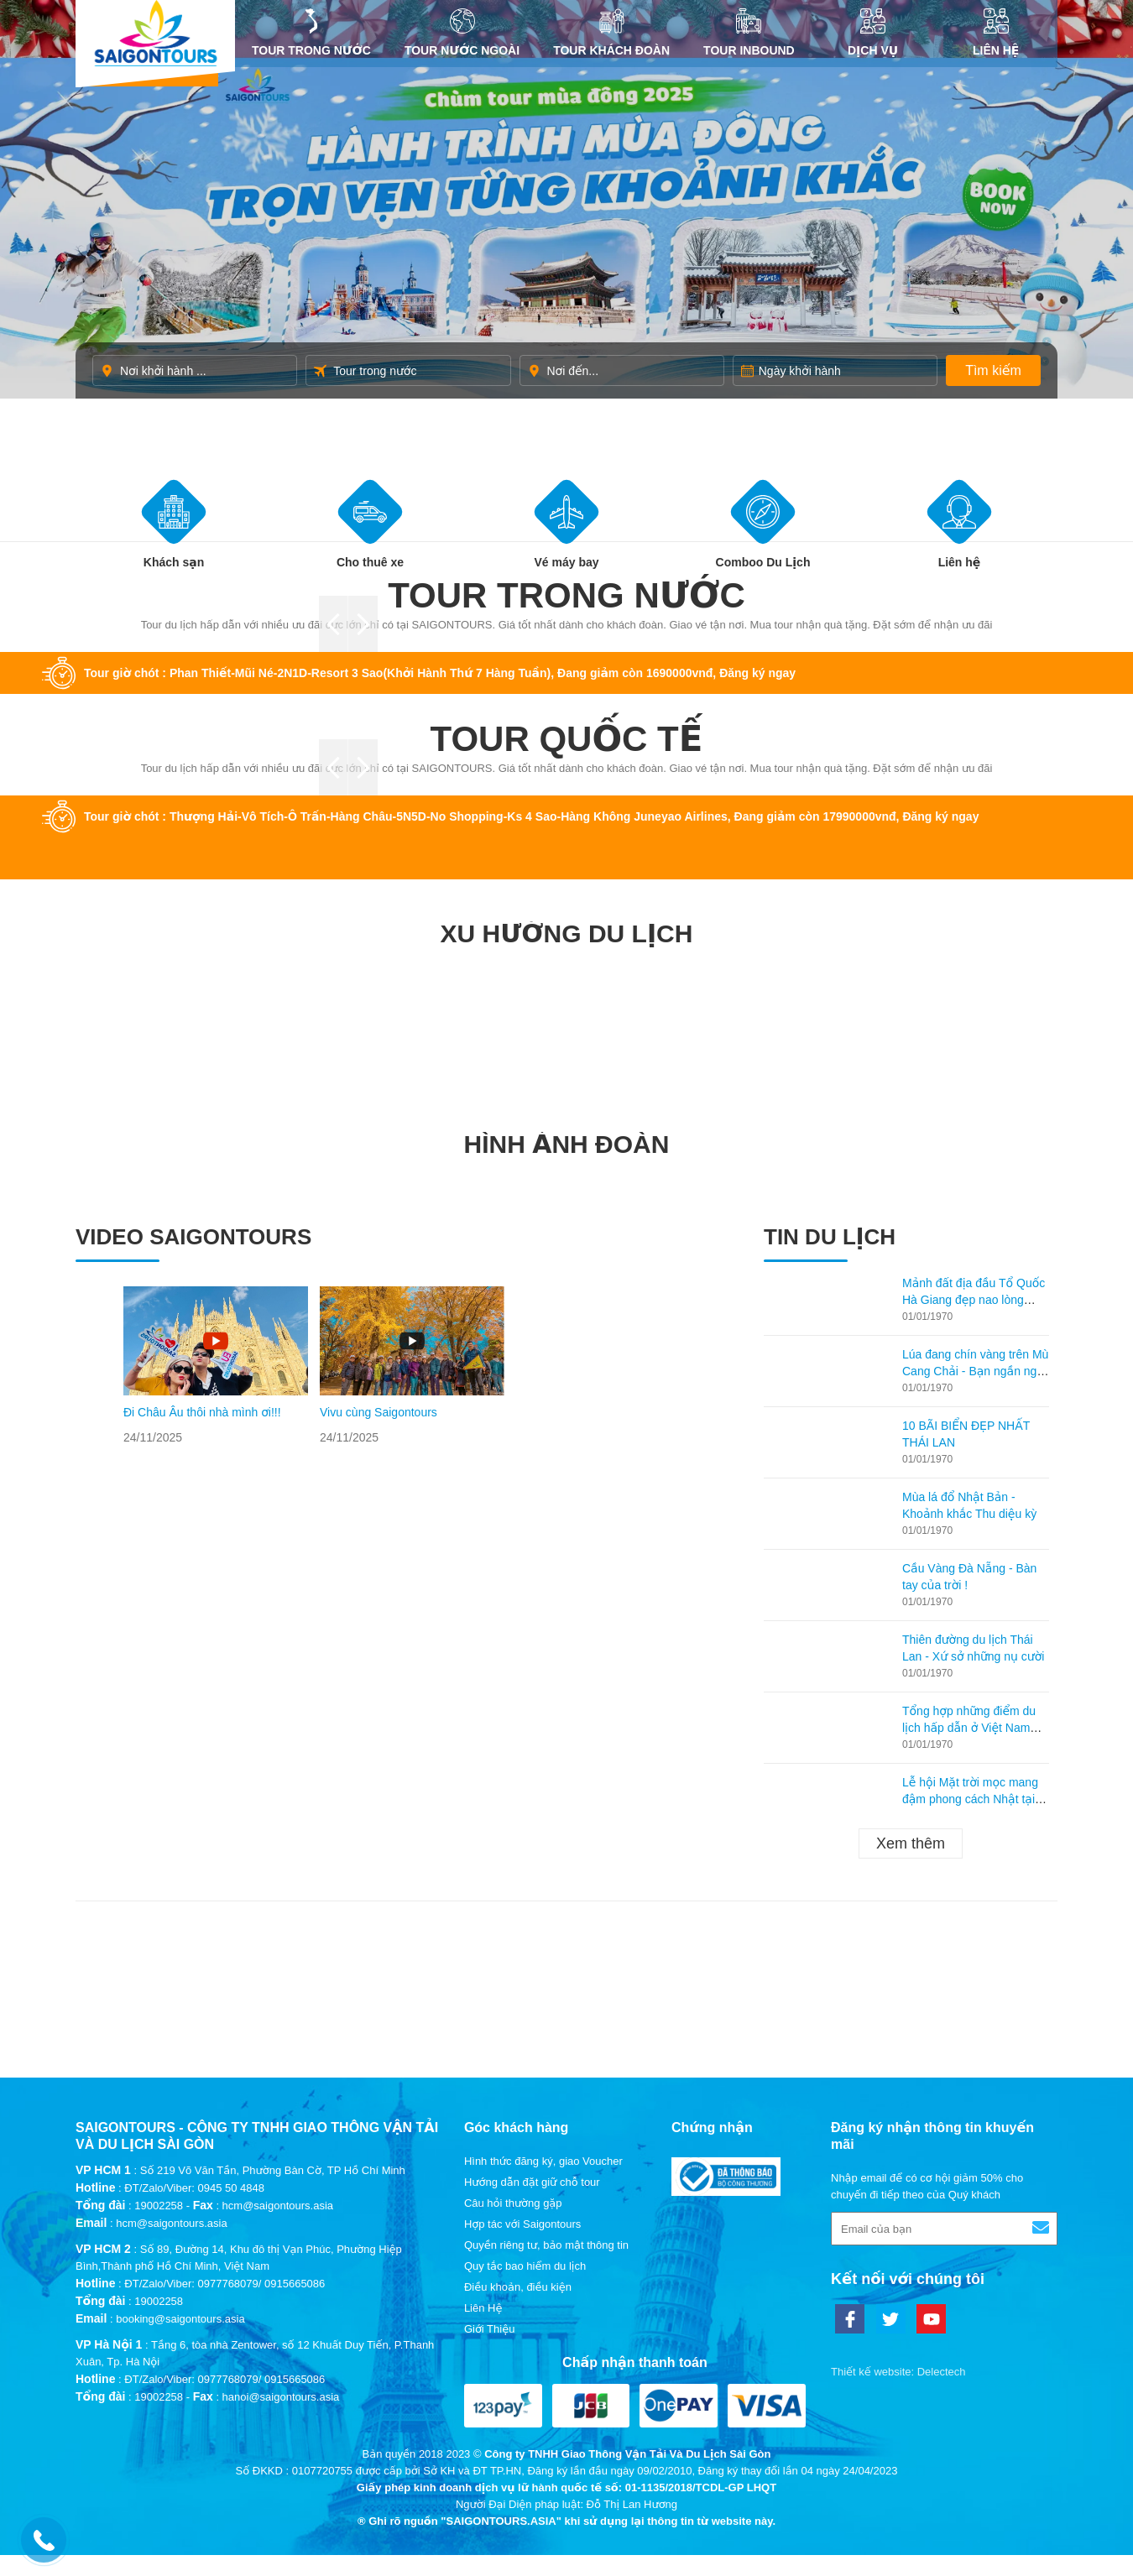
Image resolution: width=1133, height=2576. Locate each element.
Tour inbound (749, 32)
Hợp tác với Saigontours (522, 2224)
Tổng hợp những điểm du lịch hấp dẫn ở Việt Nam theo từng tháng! (969, 1727)
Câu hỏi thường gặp (513, 2203)
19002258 (158, 2205)
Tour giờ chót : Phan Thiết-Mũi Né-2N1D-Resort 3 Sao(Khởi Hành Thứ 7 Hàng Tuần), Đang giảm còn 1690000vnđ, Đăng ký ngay (440, 673)
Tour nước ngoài (462, 32)
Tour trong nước (311, 32)
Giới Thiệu (489, 2329)
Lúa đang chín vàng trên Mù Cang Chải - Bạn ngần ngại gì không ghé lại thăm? (975, 1371)
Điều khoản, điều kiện (518, 2287)
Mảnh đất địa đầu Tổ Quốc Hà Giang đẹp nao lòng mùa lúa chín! (973, 1299)
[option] (215, 1365)
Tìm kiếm (993, 370)
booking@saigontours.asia (180, 2319)
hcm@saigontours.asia (171, 2223)
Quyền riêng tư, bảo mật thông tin (546, 2245)
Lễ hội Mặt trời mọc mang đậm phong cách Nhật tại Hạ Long (970, 1799)
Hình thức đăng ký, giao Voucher (543, 2161)
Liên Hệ (996, 32)
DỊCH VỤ (873, 32)
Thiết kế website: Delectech (898, 2371)
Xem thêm (910, 1843)
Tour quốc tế (567, 739)
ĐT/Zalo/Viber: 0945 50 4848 (194, 2188)
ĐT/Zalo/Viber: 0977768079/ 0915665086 (224, 2283)
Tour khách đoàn (611, 32)
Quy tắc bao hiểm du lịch (525, 2266)
